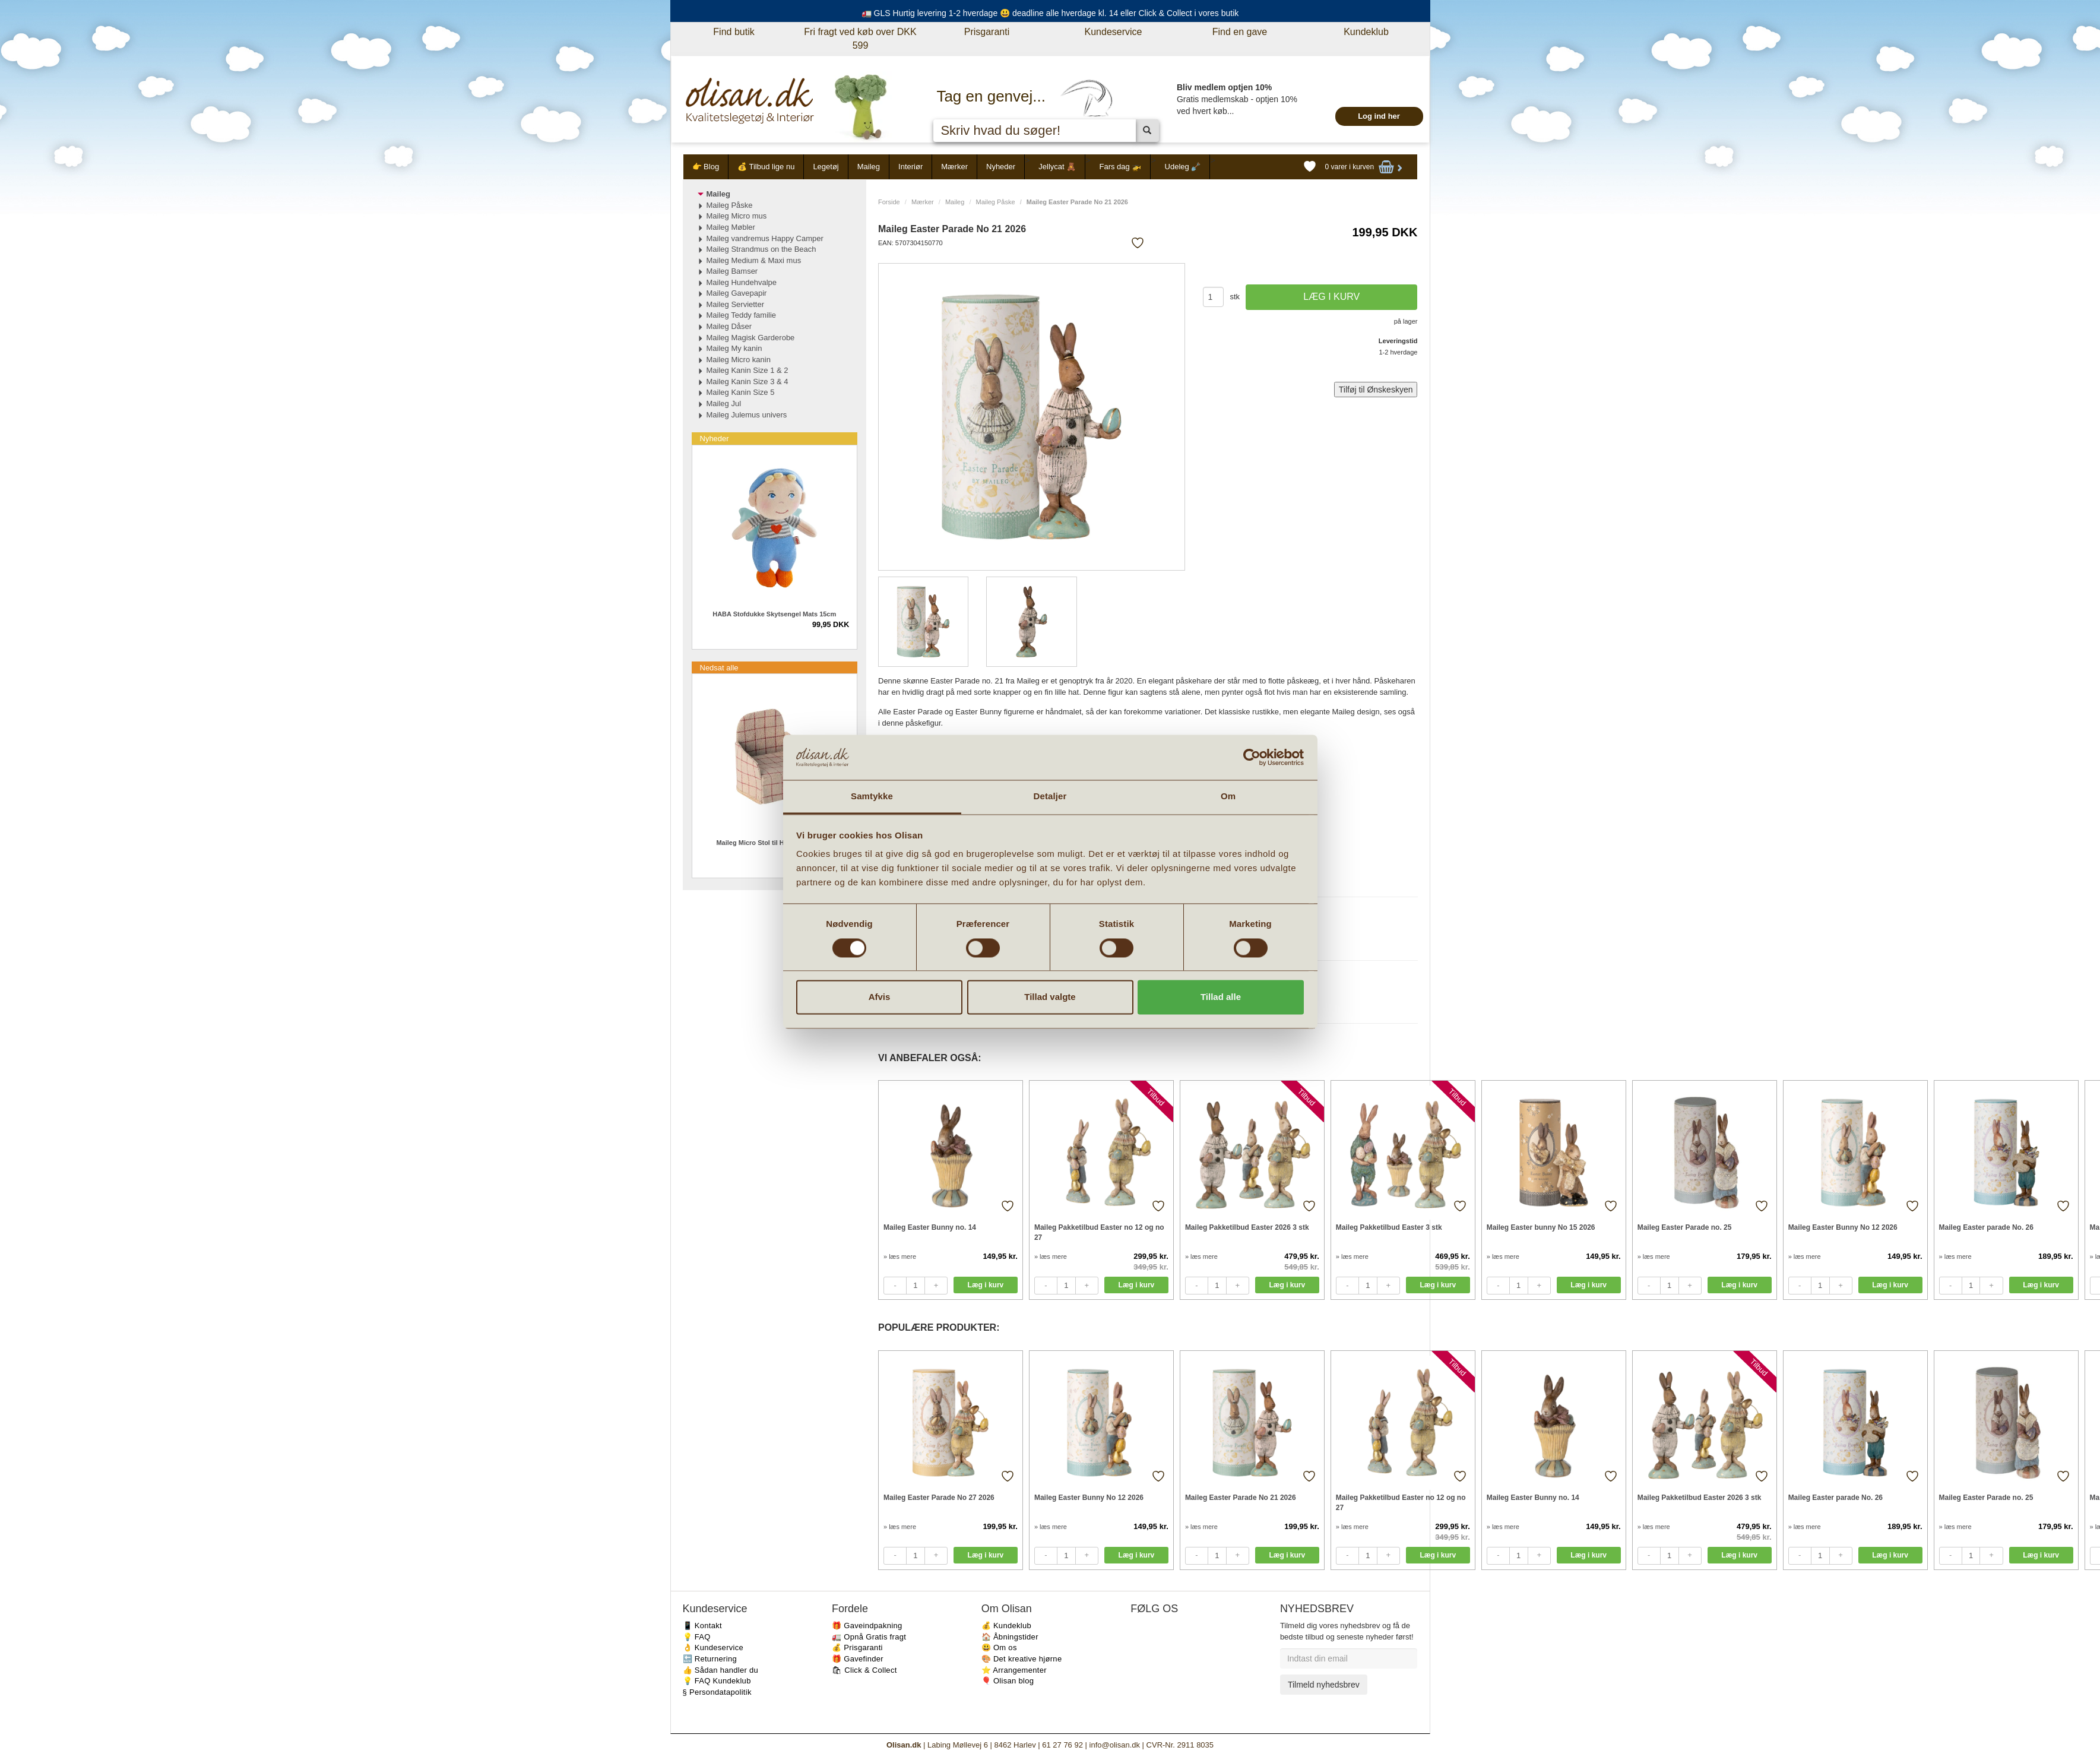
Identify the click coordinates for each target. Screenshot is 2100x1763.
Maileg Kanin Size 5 (741, 392)
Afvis (880, 997)
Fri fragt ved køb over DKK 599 (860, 38)
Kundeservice (1113, 32)
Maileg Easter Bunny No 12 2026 (1843, 1227)
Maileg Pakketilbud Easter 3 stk (1389, 1227)
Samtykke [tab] (872, 797)
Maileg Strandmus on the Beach (761, 249)
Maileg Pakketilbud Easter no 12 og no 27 (1099, 1232)
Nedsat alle (719, 667)
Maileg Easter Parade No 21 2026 (1240, 1497)
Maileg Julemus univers (747, 414)
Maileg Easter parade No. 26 (1986, 1227)
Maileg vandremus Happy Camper (765, 238)
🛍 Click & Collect (864, 1670)
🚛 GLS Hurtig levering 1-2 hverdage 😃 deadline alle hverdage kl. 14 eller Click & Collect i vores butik (1050, 13)
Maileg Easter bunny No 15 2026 (1541, 1227)
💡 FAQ (697, 1636)
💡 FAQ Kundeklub (717, 1680)
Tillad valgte (1049, 997)
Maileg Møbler (731, 227)
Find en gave (1240, 32)
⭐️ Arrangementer (1014, 1670)
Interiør (910, 166)
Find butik (733, 32)
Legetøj (825, 166)
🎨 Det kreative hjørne (1021, 1658)
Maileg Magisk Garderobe (751, 337)
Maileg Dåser (729, 326)
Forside (889, 201)
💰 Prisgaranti (857, 1647)
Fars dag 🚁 (1120, 166)
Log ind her (1379, 116)
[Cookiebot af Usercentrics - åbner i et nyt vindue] (1252, 757)
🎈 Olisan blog (1007, 1680)
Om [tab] (1228, 797)
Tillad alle (1221, 997)
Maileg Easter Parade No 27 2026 (938, 1497)
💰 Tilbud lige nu (765, 166)
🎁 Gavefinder (857, 1658)
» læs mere (899, 1256)
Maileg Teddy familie (742, 315)
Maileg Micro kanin (739, 359)
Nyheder (1000, 166)
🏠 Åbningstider (1009, 1636)
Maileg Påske (995, 201)
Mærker (954, 166)
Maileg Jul (724, 403)
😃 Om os (999, 1647)
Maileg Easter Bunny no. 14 (929, 1227)
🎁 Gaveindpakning (867, 1625)
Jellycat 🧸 (1057, 166)
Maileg (868, 166)
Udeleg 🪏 (1183, 166)
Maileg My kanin (734, 348)
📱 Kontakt (702, 1625)
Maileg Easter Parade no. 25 (1684, 1227)
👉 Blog (706, 166)
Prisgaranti (986, 32)
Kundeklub (1366, 32)
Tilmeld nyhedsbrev (1324, 1684)
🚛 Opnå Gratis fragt (869, 1636)
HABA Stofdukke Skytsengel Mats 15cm (774, 614)
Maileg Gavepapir (737, 293)
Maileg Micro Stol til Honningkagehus (774, 842)
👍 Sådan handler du (721, 1670)
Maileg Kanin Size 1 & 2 (747, 370)
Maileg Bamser (732, 271)
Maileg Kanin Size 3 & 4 (747, 381)
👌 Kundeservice (713, 1647)
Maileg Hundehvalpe (742, 282)
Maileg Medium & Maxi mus (754, 260)
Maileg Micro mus (737, 215)
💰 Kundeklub (1006, 1625)
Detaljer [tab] (1050, 797)
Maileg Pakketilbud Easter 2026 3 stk (1247, 1227)
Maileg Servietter (736, 304)
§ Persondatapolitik (717, 1692)
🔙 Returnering (710, 1658)
